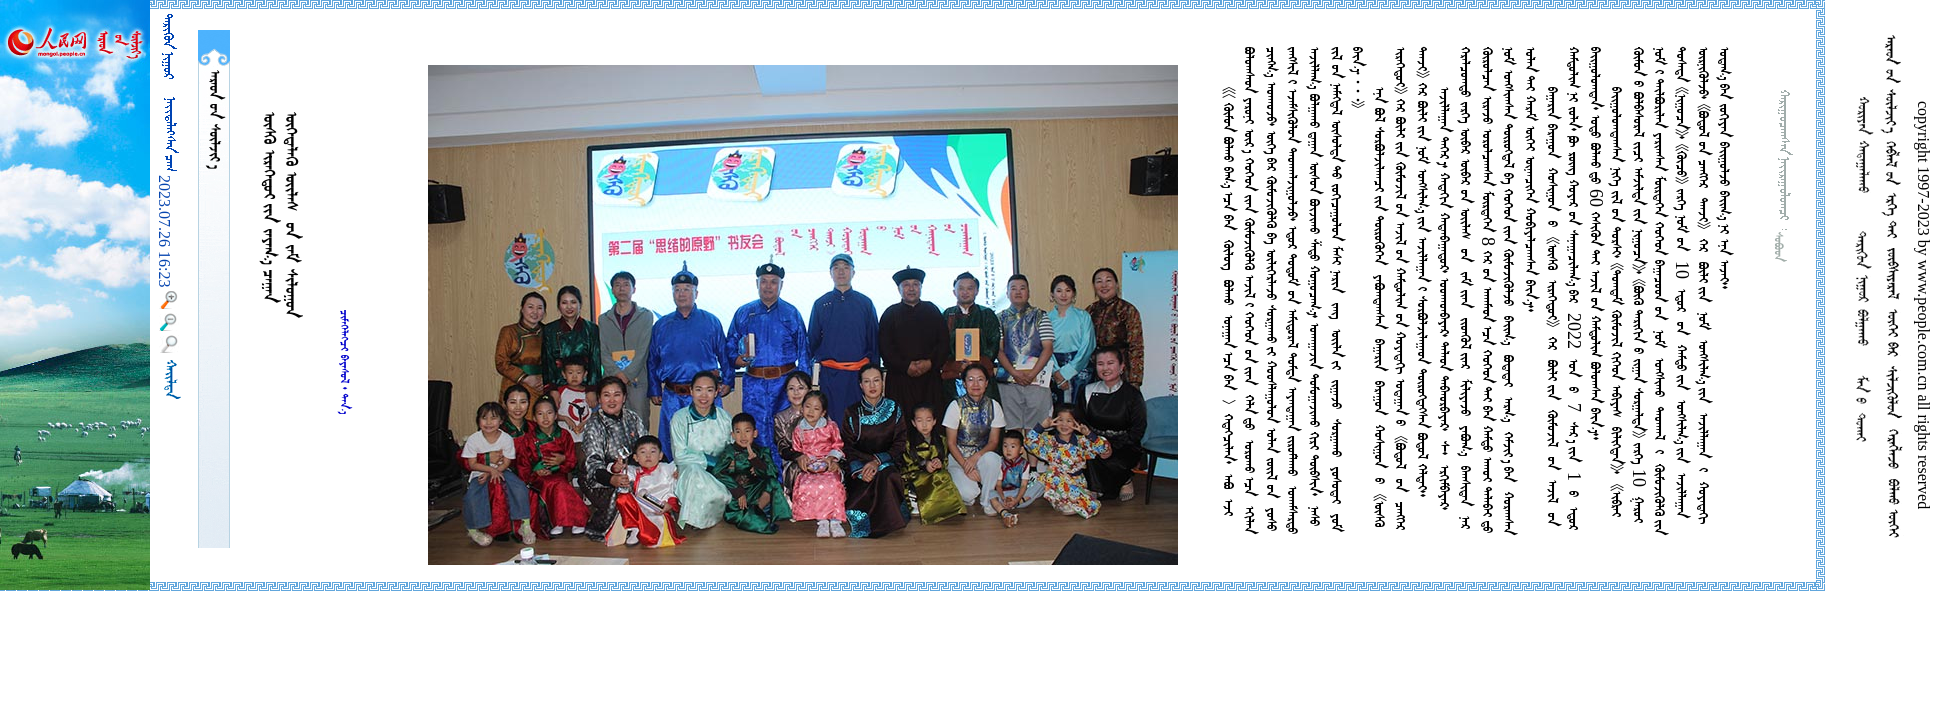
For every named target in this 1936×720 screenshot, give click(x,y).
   (214, 119)
